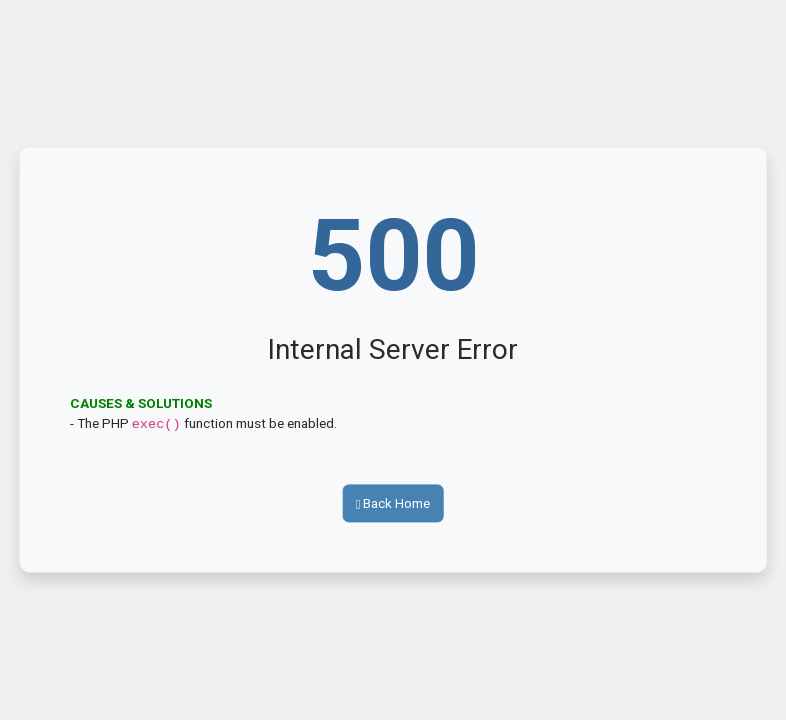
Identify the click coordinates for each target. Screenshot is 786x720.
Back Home (393, 502)
